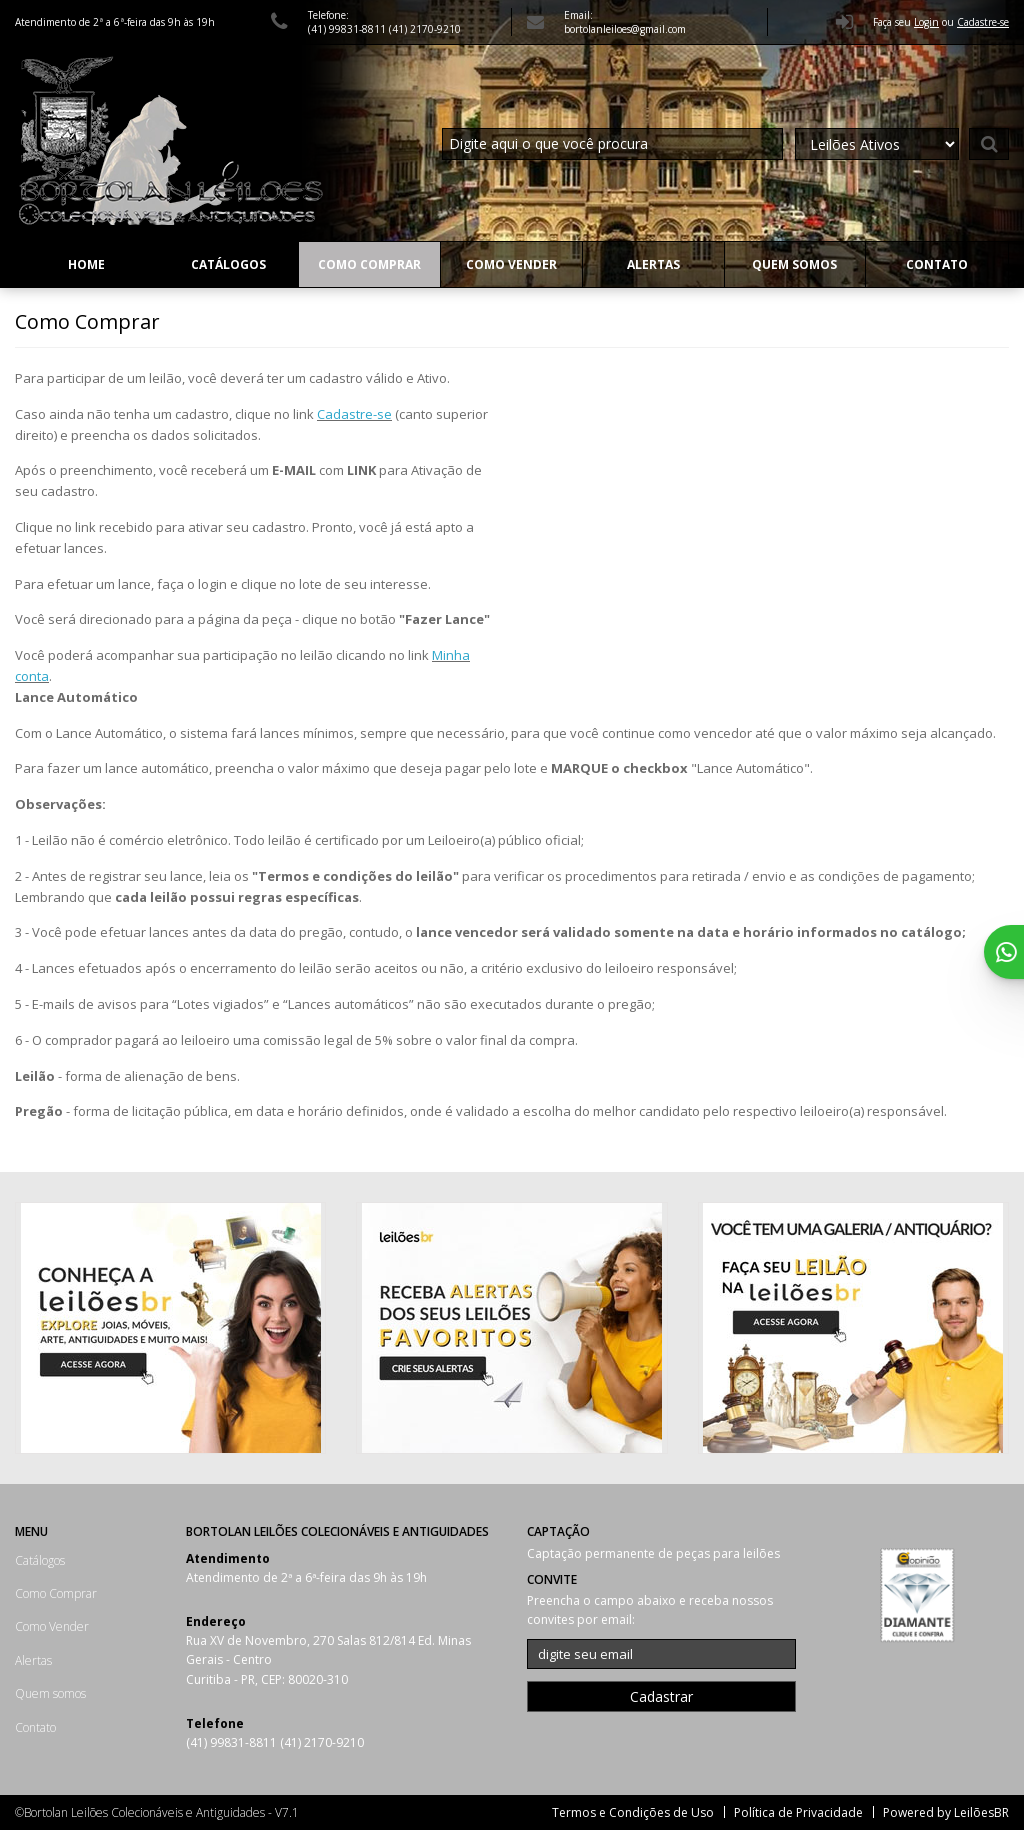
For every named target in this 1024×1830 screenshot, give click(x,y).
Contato (937, 264)
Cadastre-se (354, 414)
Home (86, 264)
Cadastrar (661, 1696)
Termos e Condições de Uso (633, 1812)
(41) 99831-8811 (348, 29)
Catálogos (228, 264)
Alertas (653, 264)
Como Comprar (369, 264)
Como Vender (511, 264)
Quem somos (794, 264)
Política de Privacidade (798, 1812)
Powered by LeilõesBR (946, 1812)
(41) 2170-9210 (425, 29)
